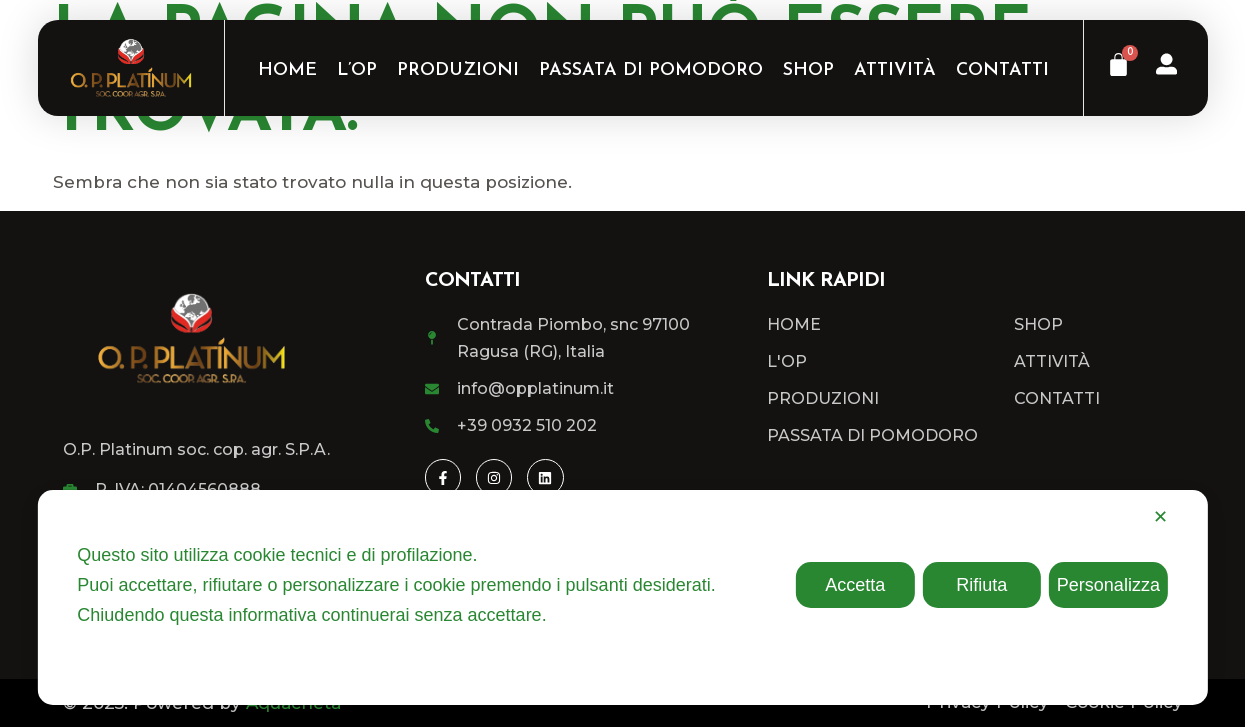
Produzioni (458, 70)
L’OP (357, 70)
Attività (895, 70)
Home (287, 70)
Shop (808, 70)
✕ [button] (1160, 517)
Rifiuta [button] (981, 585)
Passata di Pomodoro (651, 70)
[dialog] (622, 597)
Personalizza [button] (1108, 585)
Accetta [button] (855, 585)
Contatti (1002, 70)
